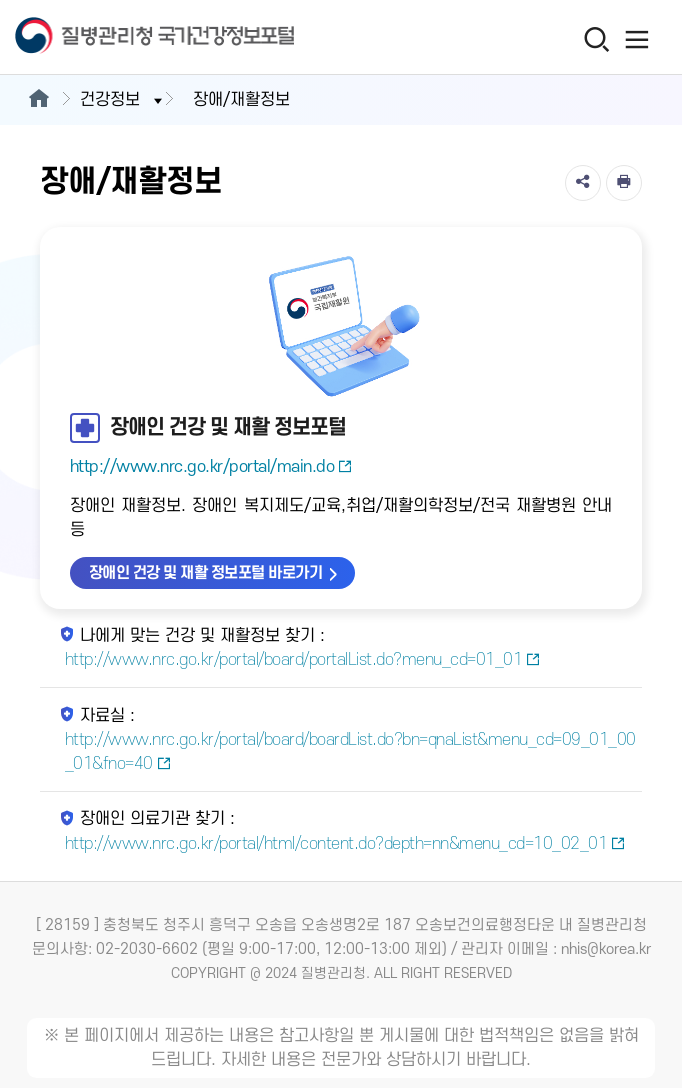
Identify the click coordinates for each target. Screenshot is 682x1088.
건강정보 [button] (123, 100)
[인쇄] (624, 183)
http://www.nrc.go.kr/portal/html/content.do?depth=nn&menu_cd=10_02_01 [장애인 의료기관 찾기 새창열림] (345, 844)
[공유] (583, 183)
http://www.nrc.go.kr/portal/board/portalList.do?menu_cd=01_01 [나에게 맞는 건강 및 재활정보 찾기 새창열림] (303, 660)
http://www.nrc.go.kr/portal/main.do (211, 467)
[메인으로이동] (38, 100)
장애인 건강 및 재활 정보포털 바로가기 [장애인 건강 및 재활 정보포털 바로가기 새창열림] (206, 573)
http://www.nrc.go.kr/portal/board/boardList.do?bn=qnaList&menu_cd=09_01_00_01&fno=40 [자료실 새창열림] (350, 752)
